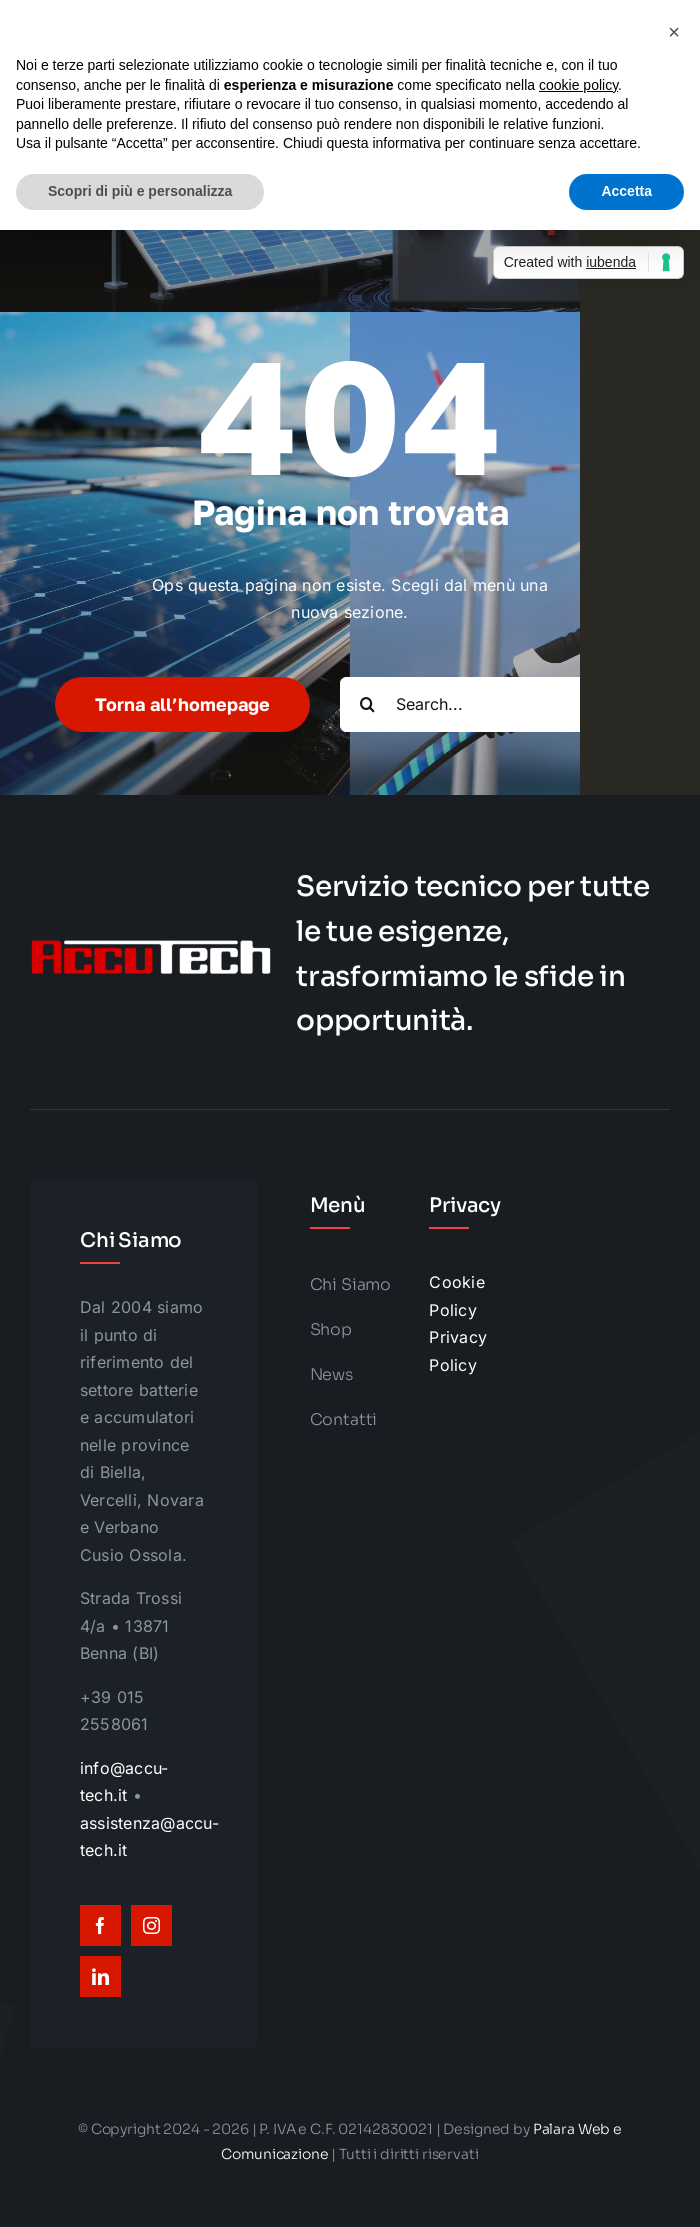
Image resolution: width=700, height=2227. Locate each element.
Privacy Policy (458, 1351)
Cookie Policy (456, 1296)
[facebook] (100, 1925)
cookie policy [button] (578, 85)
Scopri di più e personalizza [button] (140, 191)
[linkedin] (100, 1976)
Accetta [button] (626, 191)
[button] (674, 32)
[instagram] (151, 1925)
